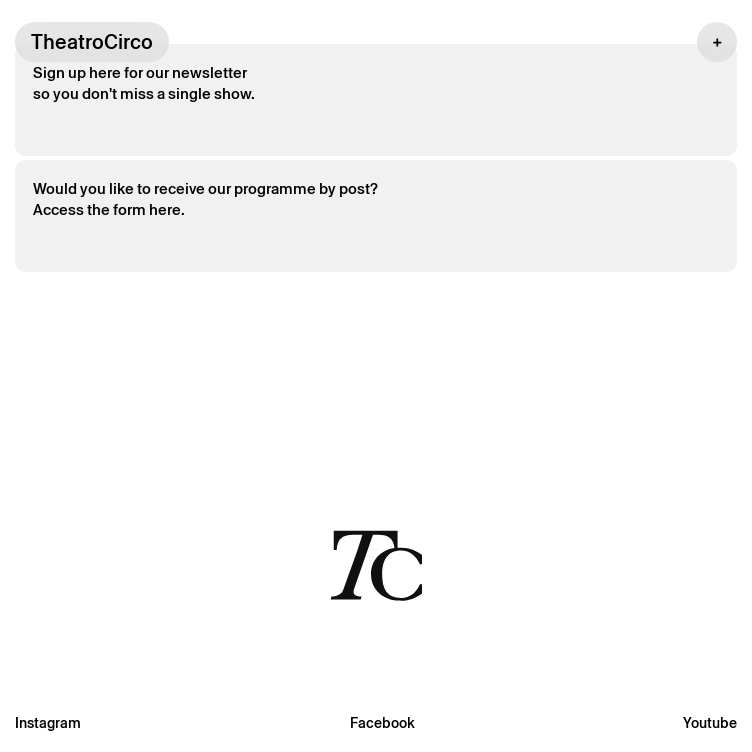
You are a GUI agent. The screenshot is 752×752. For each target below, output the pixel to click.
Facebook (382, 723)
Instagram (48, 723)
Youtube (710, 723)
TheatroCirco (92, 42)
